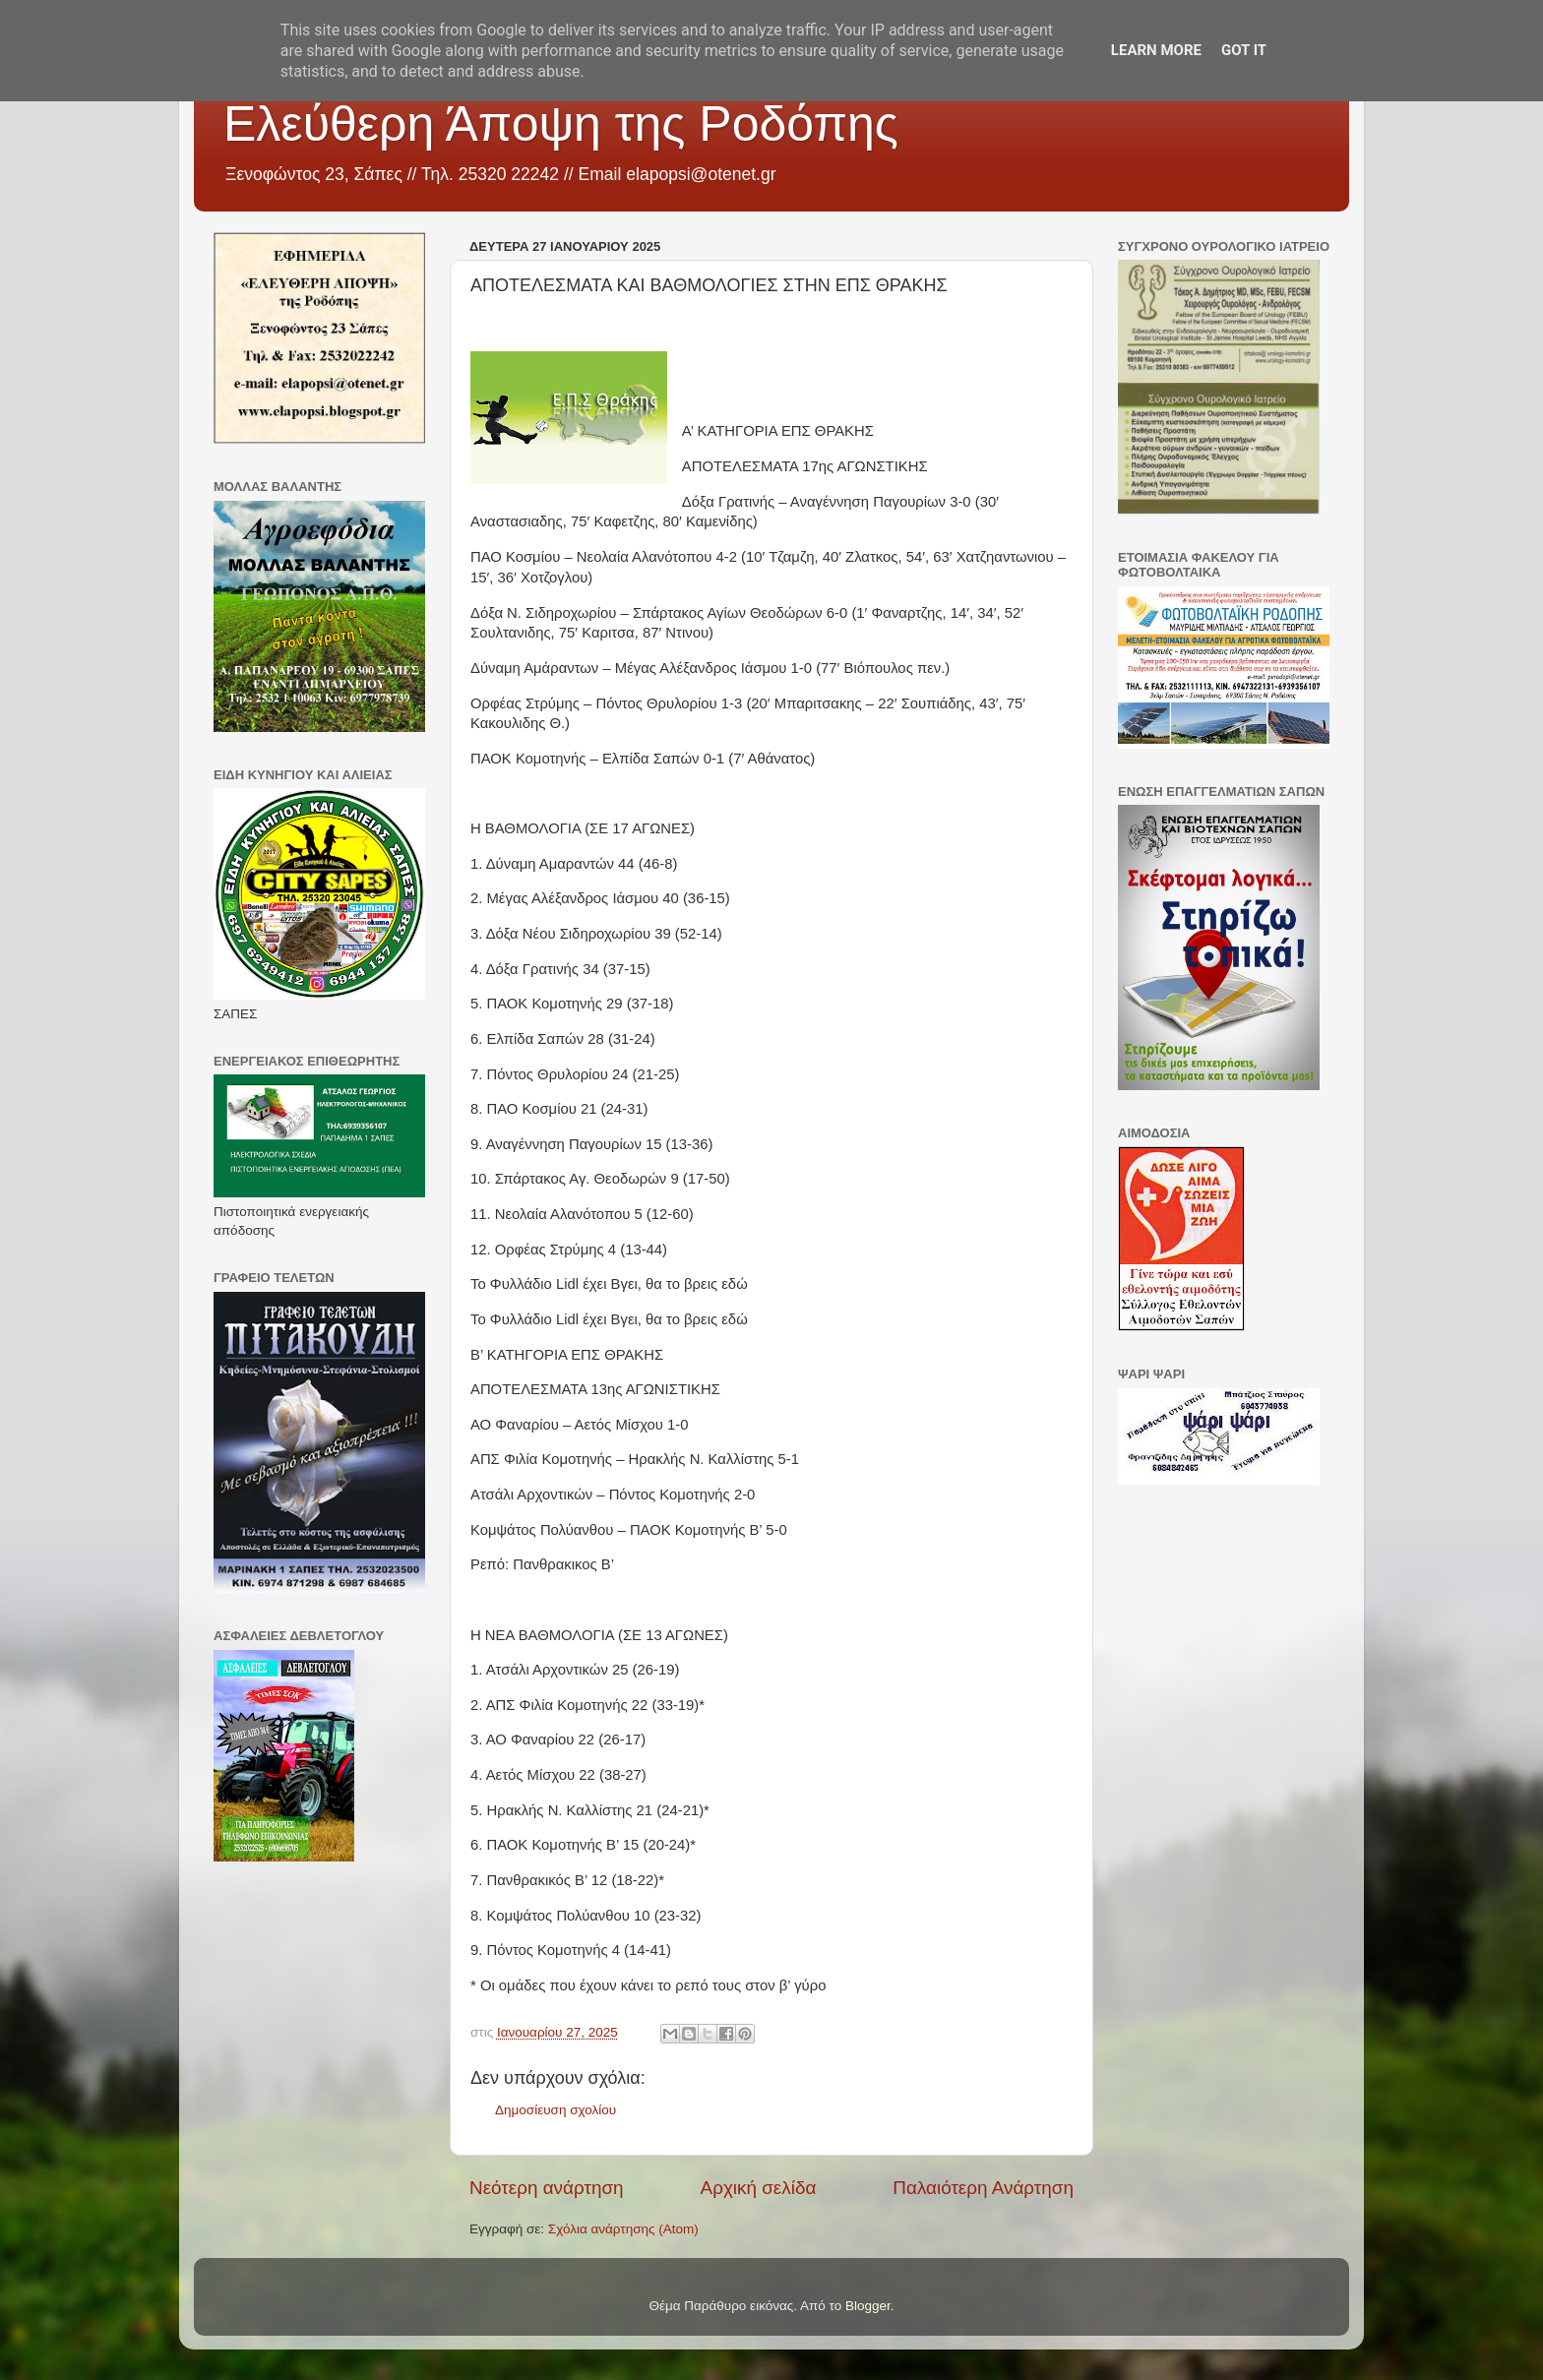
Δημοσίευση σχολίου (555, 2110)
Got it (1243, 50)
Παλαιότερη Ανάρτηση (983, 2187)
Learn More (1156, 50)
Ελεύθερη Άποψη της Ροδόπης (560, 124)
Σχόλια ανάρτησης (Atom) (623, 2229)
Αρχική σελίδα (759, 2187)
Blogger (868, 2305)
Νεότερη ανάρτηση (546, 2187)
